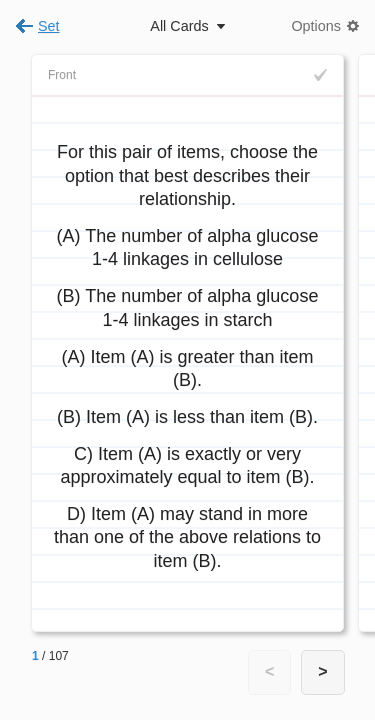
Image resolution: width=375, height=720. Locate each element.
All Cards (179, 26)
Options (316, 26)
